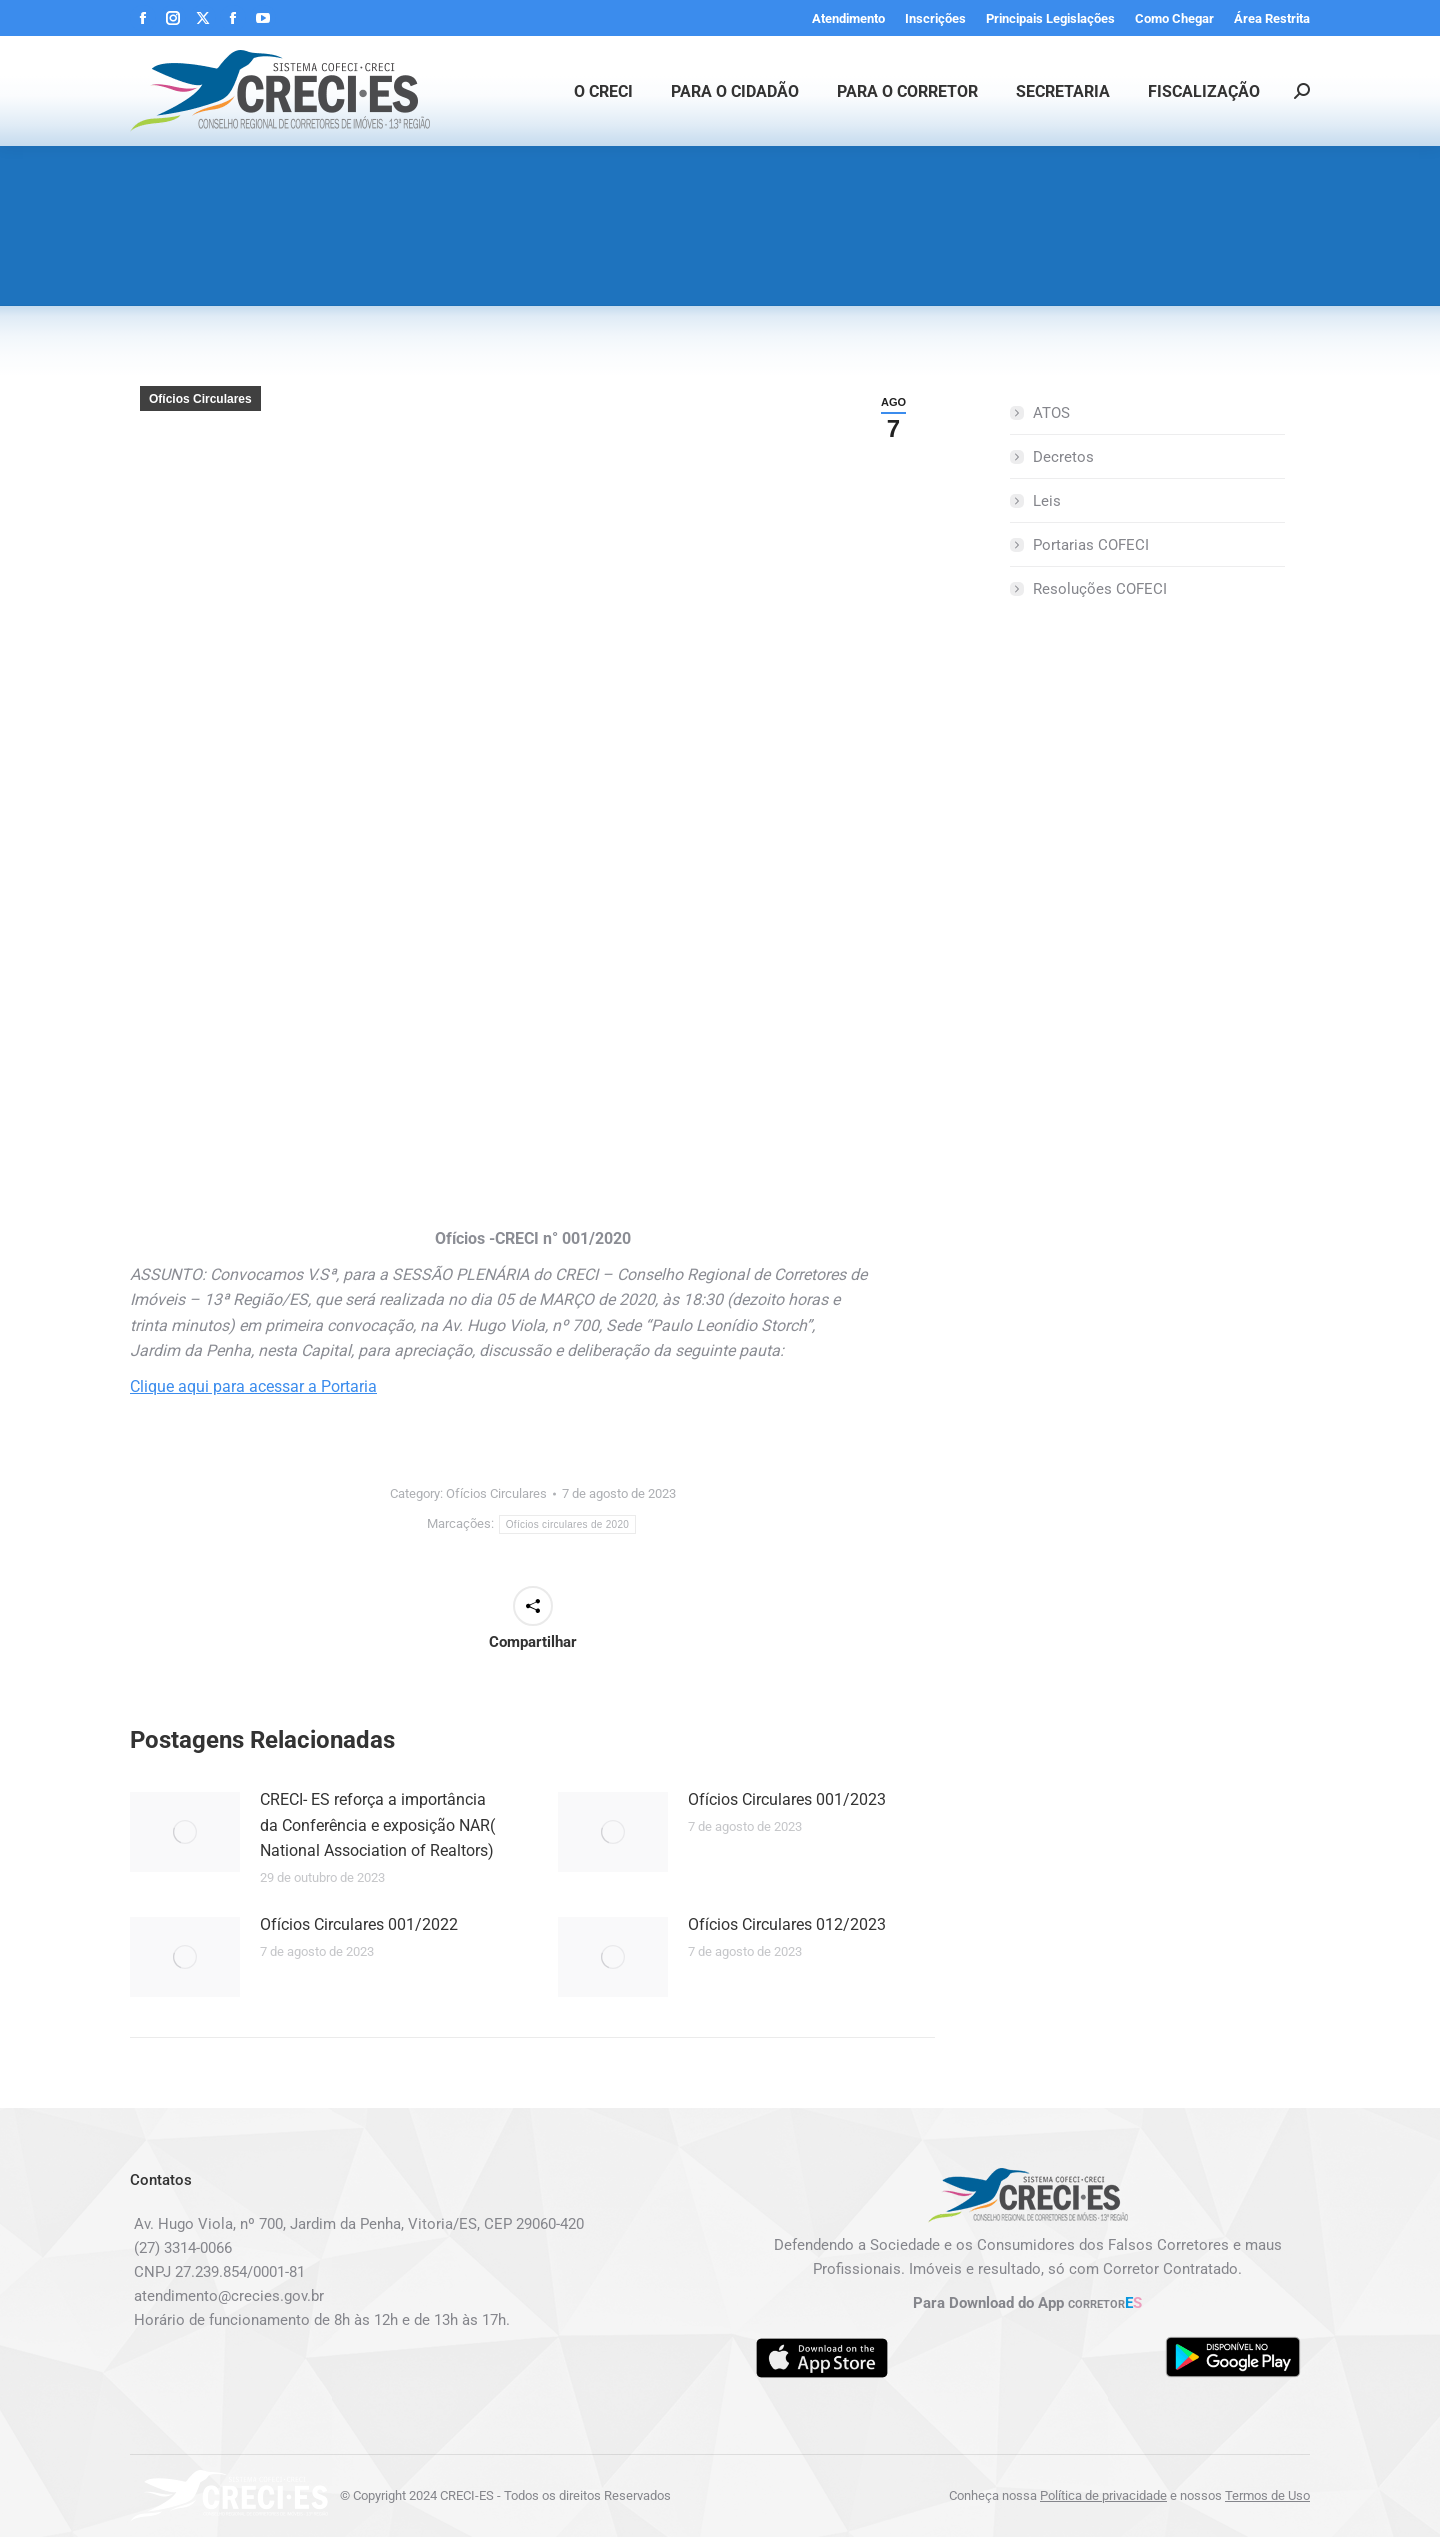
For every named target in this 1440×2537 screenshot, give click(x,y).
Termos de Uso (1267, 2495)
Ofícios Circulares (200, 399)
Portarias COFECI (1091, 545)
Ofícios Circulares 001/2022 (359, 1924)
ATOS (1051, 413)
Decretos (1063, 457)
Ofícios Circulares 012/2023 (787, 1924)
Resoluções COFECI (1100, 589)
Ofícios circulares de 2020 (567, 1524)
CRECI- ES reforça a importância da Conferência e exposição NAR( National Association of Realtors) (377, 1825)
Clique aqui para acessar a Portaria (253, 1386)
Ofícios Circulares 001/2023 (787, 1799)
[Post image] (185, 1832)
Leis (1047, 501)
